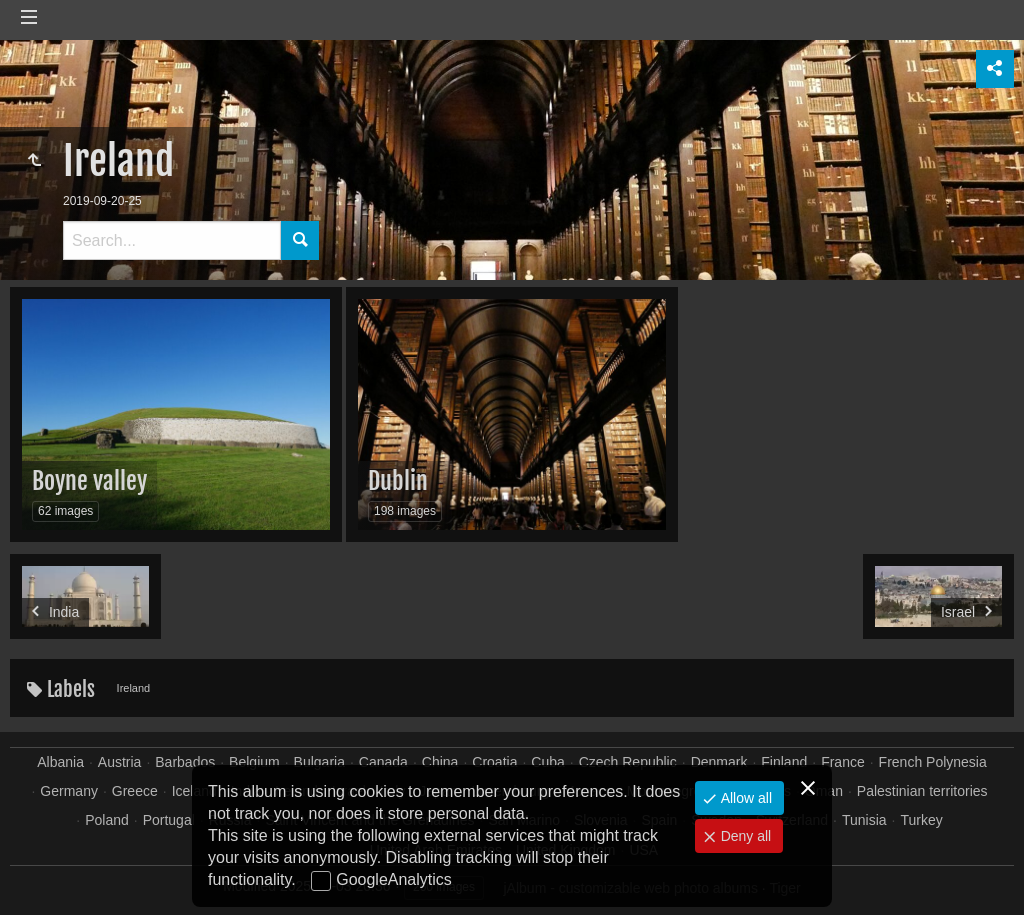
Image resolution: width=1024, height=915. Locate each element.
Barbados (185, 762)
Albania (60, 762)
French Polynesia (933, 762)
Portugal (169, 820)
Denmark (719, 762)
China (440, 762)
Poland (107, 820)
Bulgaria (319, 762)
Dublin (398, 481)
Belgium (254, 762)
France (843, 762)
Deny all (744, 836)
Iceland (194, 791)
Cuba (547, 762)
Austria (120, 762)
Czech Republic (628, 762)
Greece (135, 791)
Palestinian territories (922, 791)
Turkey (921, 820)
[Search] (172, 240)
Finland (784, 762)
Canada (383, 762)
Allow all (744, 798)
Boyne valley (89, 481)
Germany (69, 791)
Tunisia (864, 820)
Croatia (494, 762)
